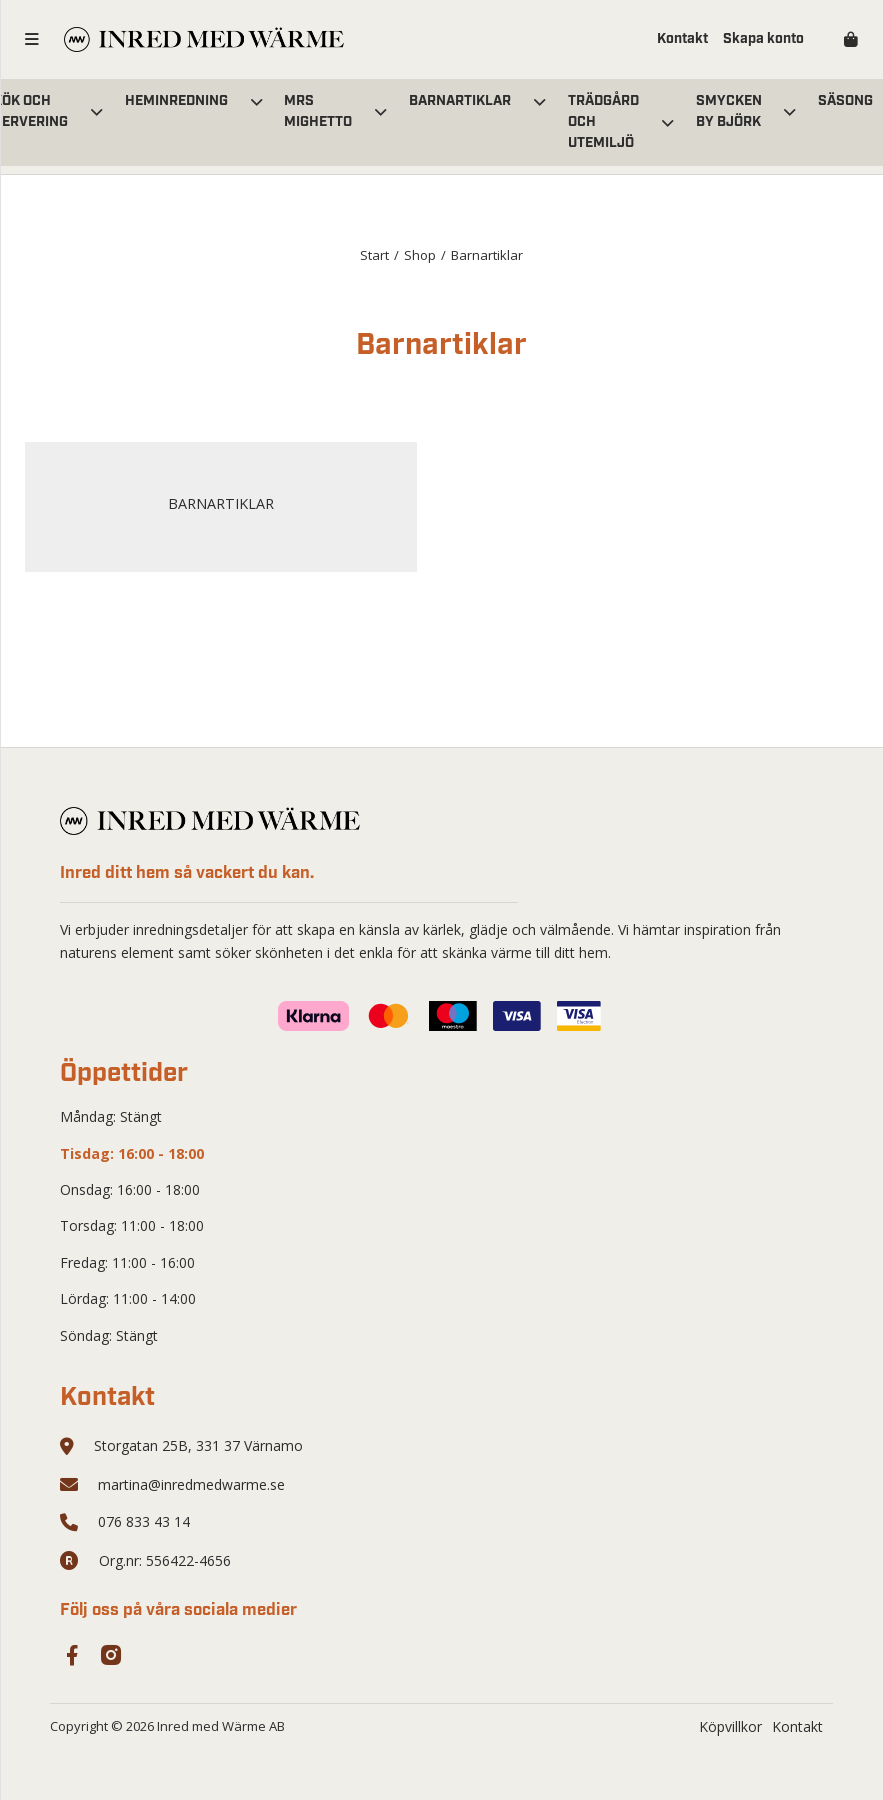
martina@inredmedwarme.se (191, 1484)
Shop (420, 255)
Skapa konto (763, 39)
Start (374, 255)
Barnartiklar (460, 101)
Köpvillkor (730, 1726)
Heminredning (176, 101)
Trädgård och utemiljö (603, 122)
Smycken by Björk (729, 111)
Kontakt (682, 39)
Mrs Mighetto (318, 111)
